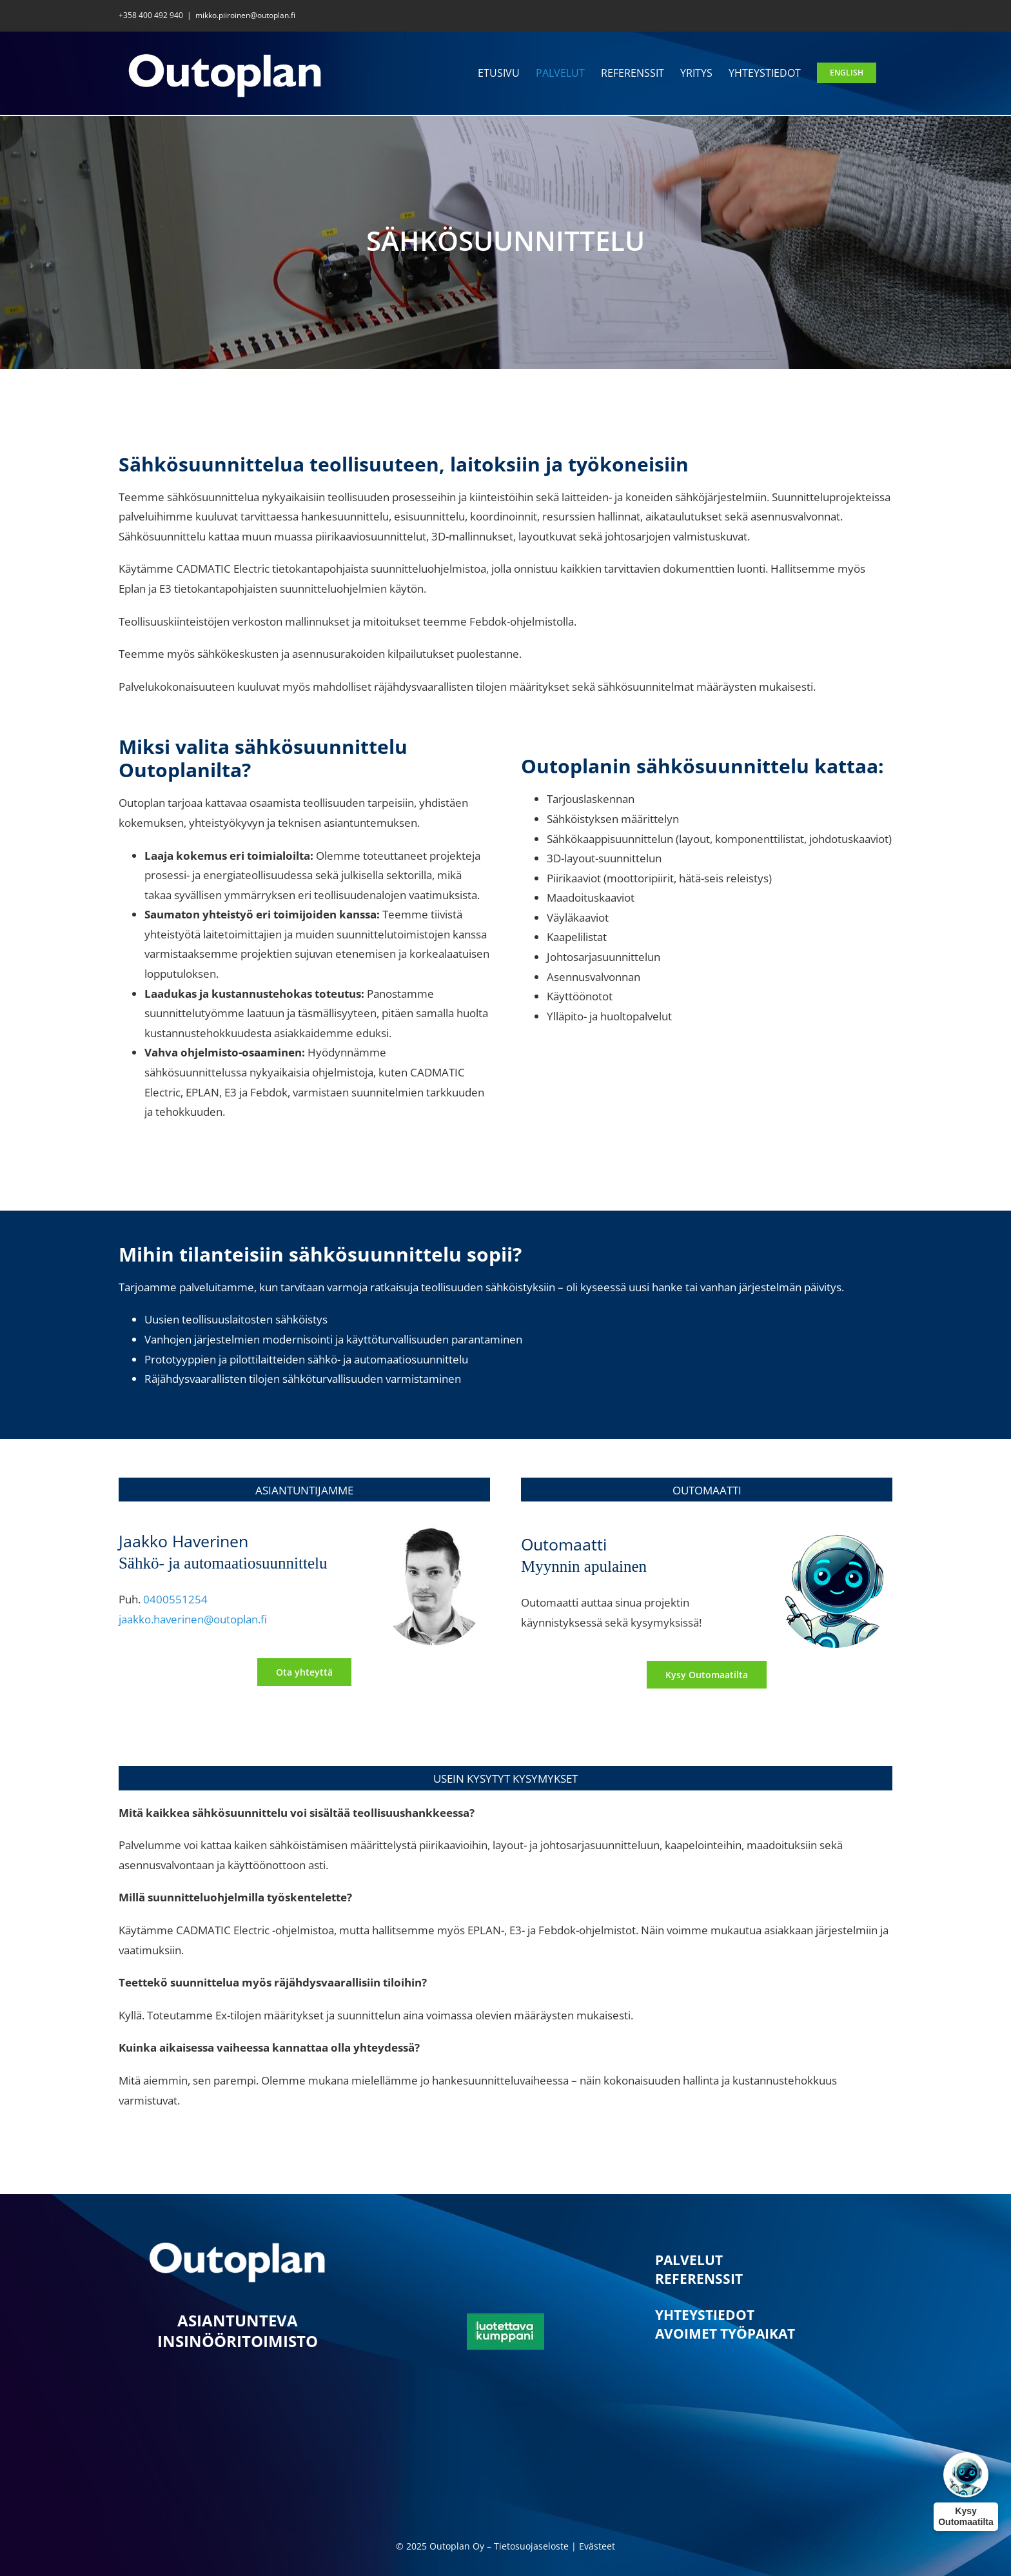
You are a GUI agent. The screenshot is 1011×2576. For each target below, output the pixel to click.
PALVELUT (689, 2260)
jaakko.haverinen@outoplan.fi (193, 1619)
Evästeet (597, 2546)
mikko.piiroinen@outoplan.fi (245, 15)
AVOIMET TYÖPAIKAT (725, 2333)
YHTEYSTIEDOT (704, 2315)
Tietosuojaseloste (531, 2546)
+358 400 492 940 (151, 15)
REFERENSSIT (699, 2279)
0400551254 (175, 1599)
